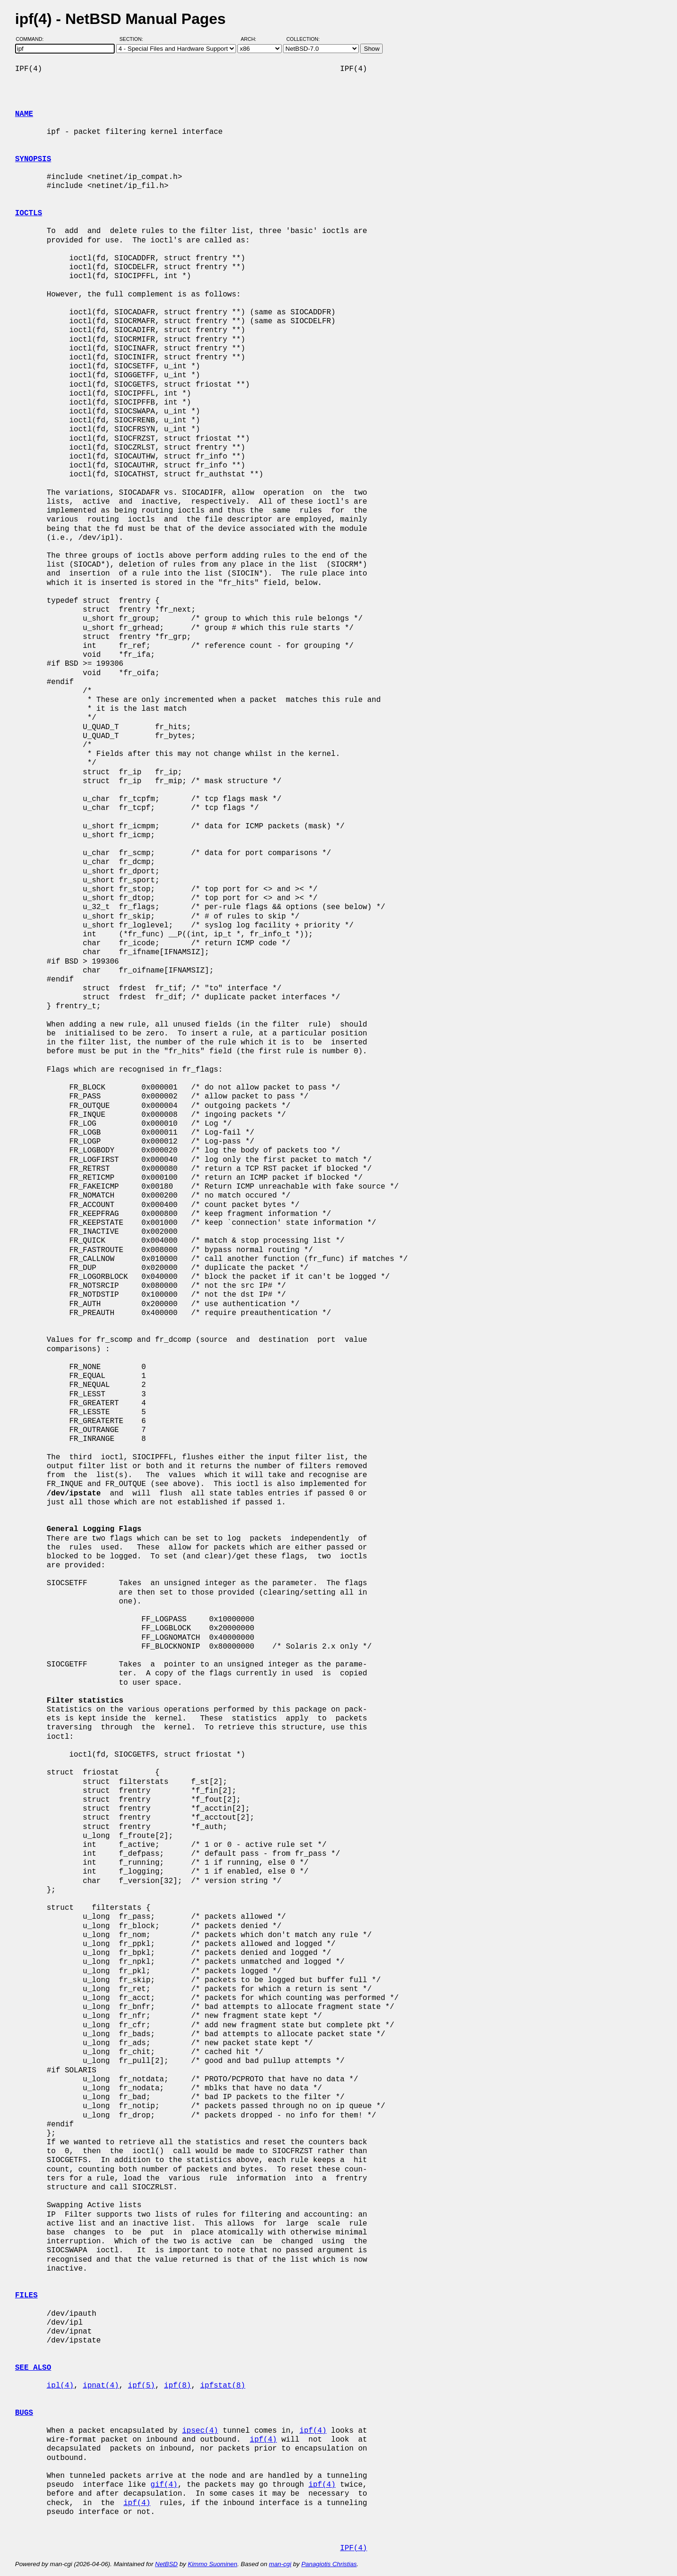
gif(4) (164, 2485)
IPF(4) (353, 2548)
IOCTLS (28, 213)
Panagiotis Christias (329, 2564)
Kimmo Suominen (212, 2564)
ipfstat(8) (222, 2386)
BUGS (24, 2413)
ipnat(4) (101, 2386)
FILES (26, 2295)
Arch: (253, 39)
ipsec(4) (200, 2431)
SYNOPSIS (33, 159)
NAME (24, 114)
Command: (32, 39)
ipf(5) (141, 2386)
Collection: (303, 39)
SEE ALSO (33, 2368)
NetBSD (166, 2564)
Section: (133, 39)
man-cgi (280, 2564)
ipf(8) (177, 2386)
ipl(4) (60, 2386)
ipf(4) (313, 2431)
